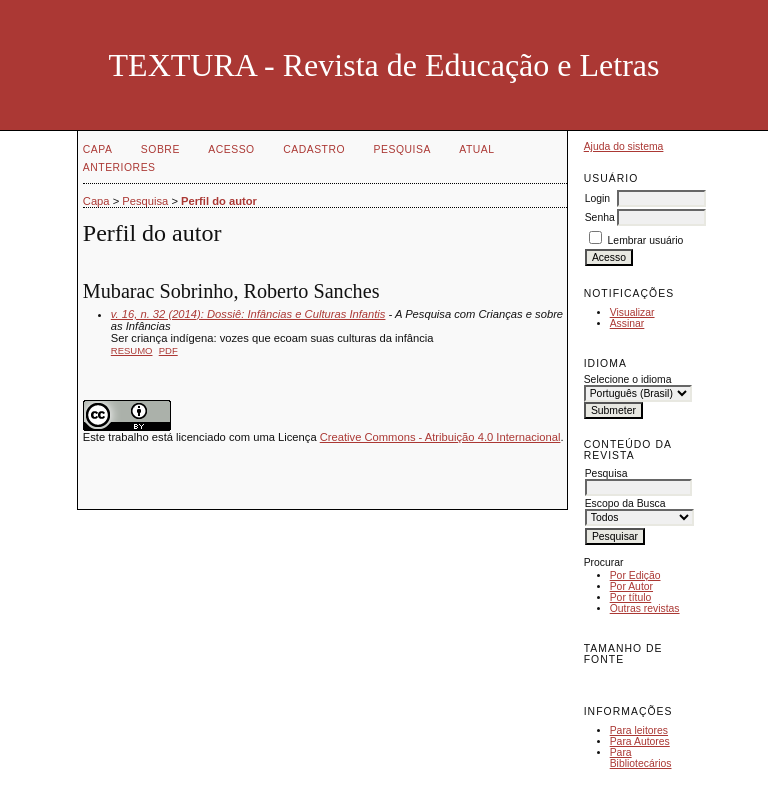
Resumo (132, 350)
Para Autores (640, 741)
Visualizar (632, 312)
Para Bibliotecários (641, 758)
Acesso (231, 149)
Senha (600, 217)
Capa (98, 149)
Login (597, 198)
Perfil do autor (219, 201)
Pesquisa (402, 149)
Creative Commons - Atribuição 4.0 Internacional (440, 437)
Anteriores (119, 167)
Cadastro (314, 149)
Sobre (160, 149)
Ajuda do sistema (624, 146)
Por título (631, 597)
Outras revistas (645, 608)
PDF (168, 350)
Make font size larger (666, 681)
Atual (476, 149)
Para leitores (639, 730)
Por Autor (631, 586)
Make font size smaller (602, 681)
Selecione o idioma (628, 379)
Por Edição (635, 575)
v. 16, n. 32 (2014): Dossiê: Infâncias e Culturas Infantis (248, 314)
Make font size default (634, 681)
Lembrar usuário (646, 240)
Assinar (627, 323)
